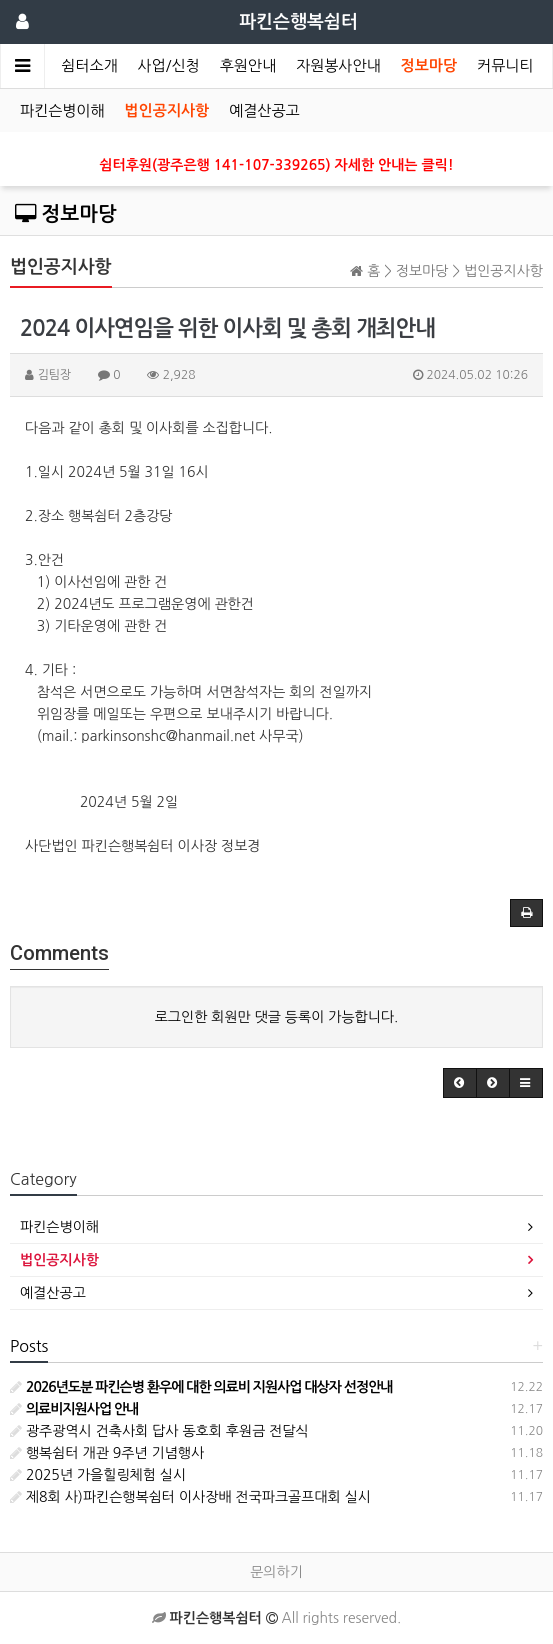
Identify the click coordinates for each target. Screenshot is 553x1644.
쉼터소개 (89, 65)
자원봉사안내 (338, 65)
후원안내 (248, 65)
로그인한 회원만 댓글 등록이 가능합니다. (277, 1017)
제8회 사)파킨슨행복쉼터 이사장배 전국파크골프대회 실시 (190, 1497)
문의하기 (276, 1572)
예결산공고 (264, 110)
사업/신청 (169, 65)
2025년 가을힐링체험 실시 (98, 1475)
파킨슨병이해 (62, 110)
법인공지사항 (167, 110)
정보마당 (429, 65)
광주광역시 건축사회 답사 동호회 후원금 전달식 (159, 1431)
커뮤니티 (505, 65)
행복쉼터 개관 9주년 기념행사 (107, 1453)
